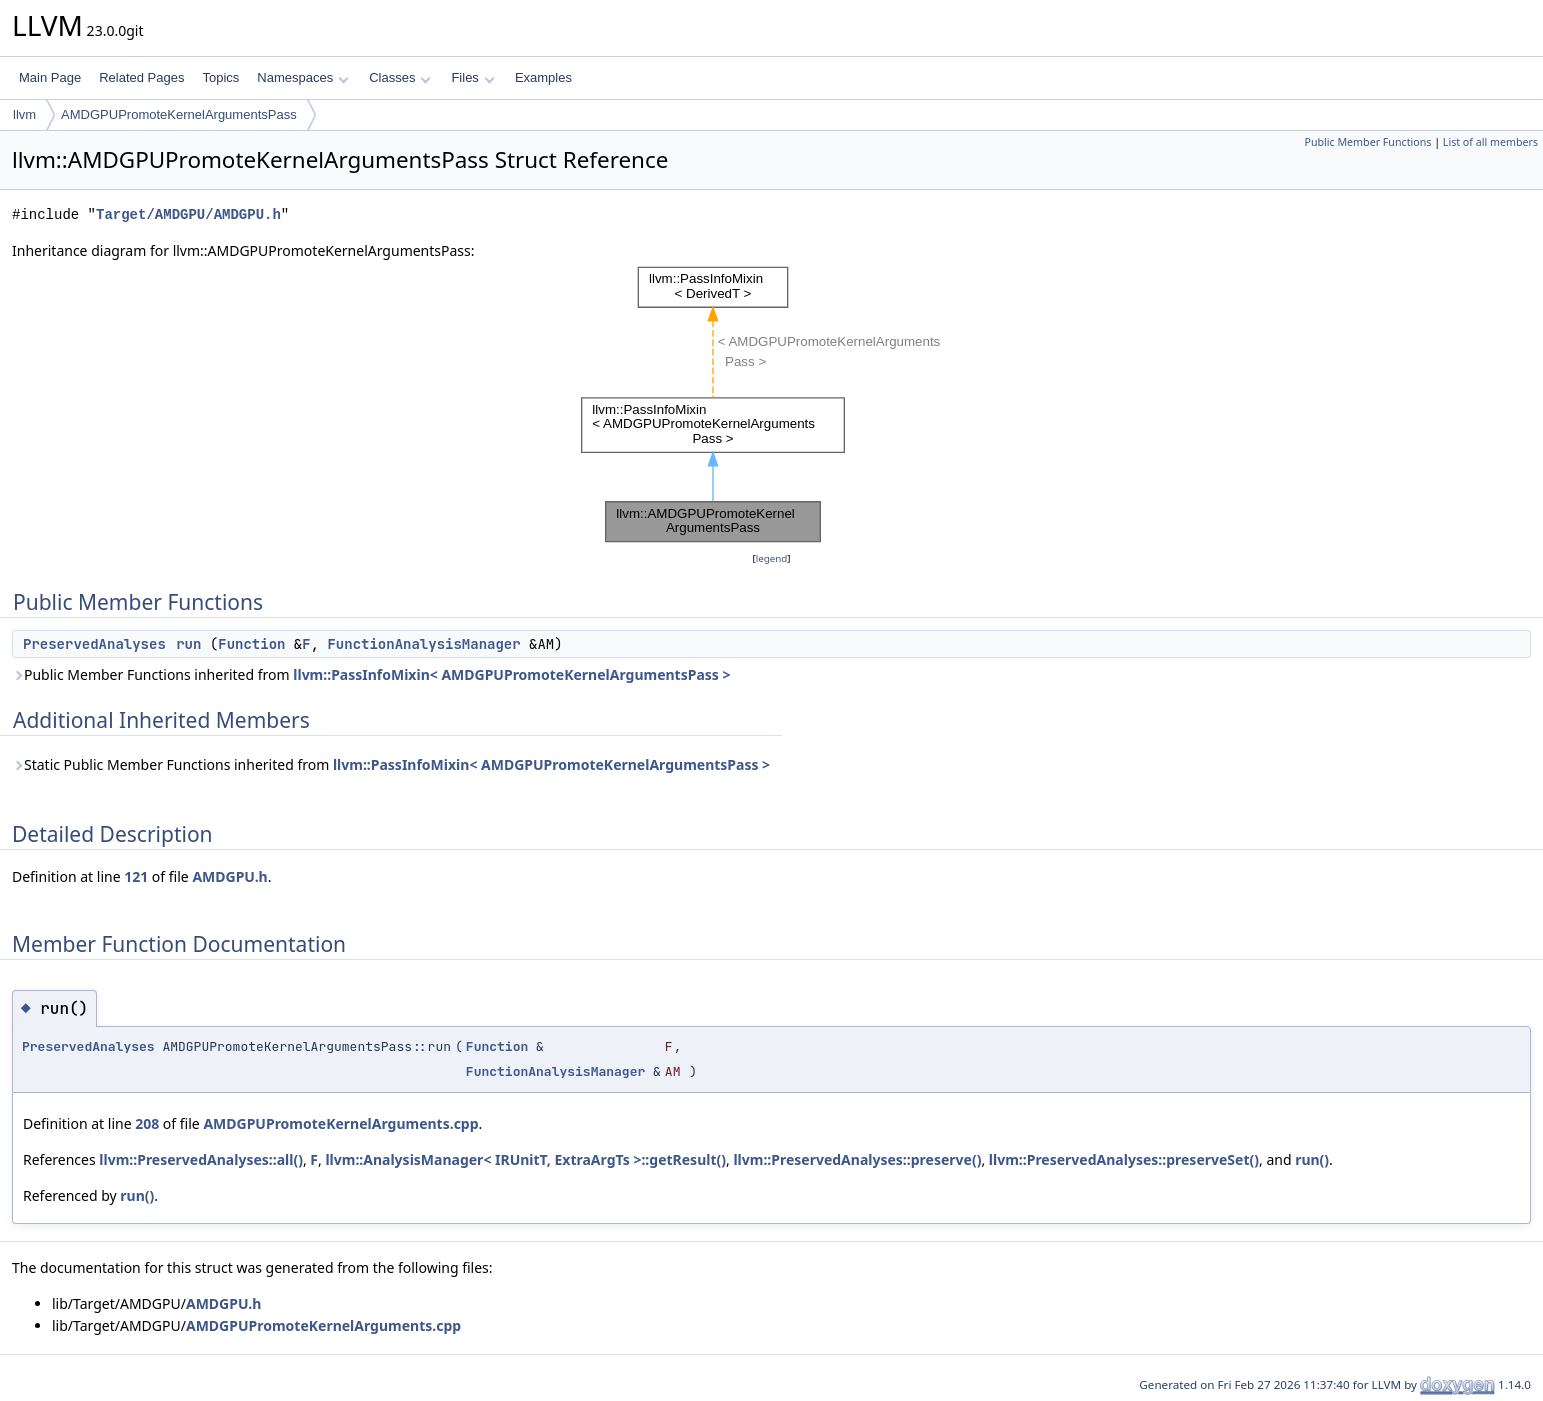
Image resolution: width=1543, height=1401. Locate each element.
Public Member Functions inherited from (371, 674)
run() (1312, 1159)
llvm (24, 114)
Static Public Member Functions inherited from (391, 764)
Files (472, 77)
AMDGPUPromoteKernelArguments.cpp (340, 1123)
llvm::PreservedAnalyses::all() (201, 1159)
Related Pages (141, 77)
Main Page (50, 77)
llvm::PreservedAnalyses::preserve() (857, 1159)
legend (772, 558)
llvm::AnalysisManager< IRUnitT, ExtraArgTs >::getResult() (525, 1159)
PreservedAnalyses (94, 644)
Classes (400, 77)
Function (251, 644)
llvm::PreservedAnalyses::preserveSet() (1124, 1159)
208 (147, 1123)
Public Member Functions (1367, 142)
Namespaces (302, 77)
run (188, 644)
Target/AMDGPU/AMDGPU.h (188, 214)
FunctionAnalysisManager (423, 644)
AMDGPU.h (229, 876)
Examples (543, 77)
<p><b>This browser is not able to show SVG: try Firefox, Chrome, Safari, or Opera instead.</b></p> (772, 405)
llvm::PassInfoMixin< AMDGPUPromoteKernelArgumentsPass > (511, 674)
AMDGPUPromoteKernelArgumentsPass (179, 114)
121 (136, 876)
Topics (220, 77)
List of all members (1490, 142)
